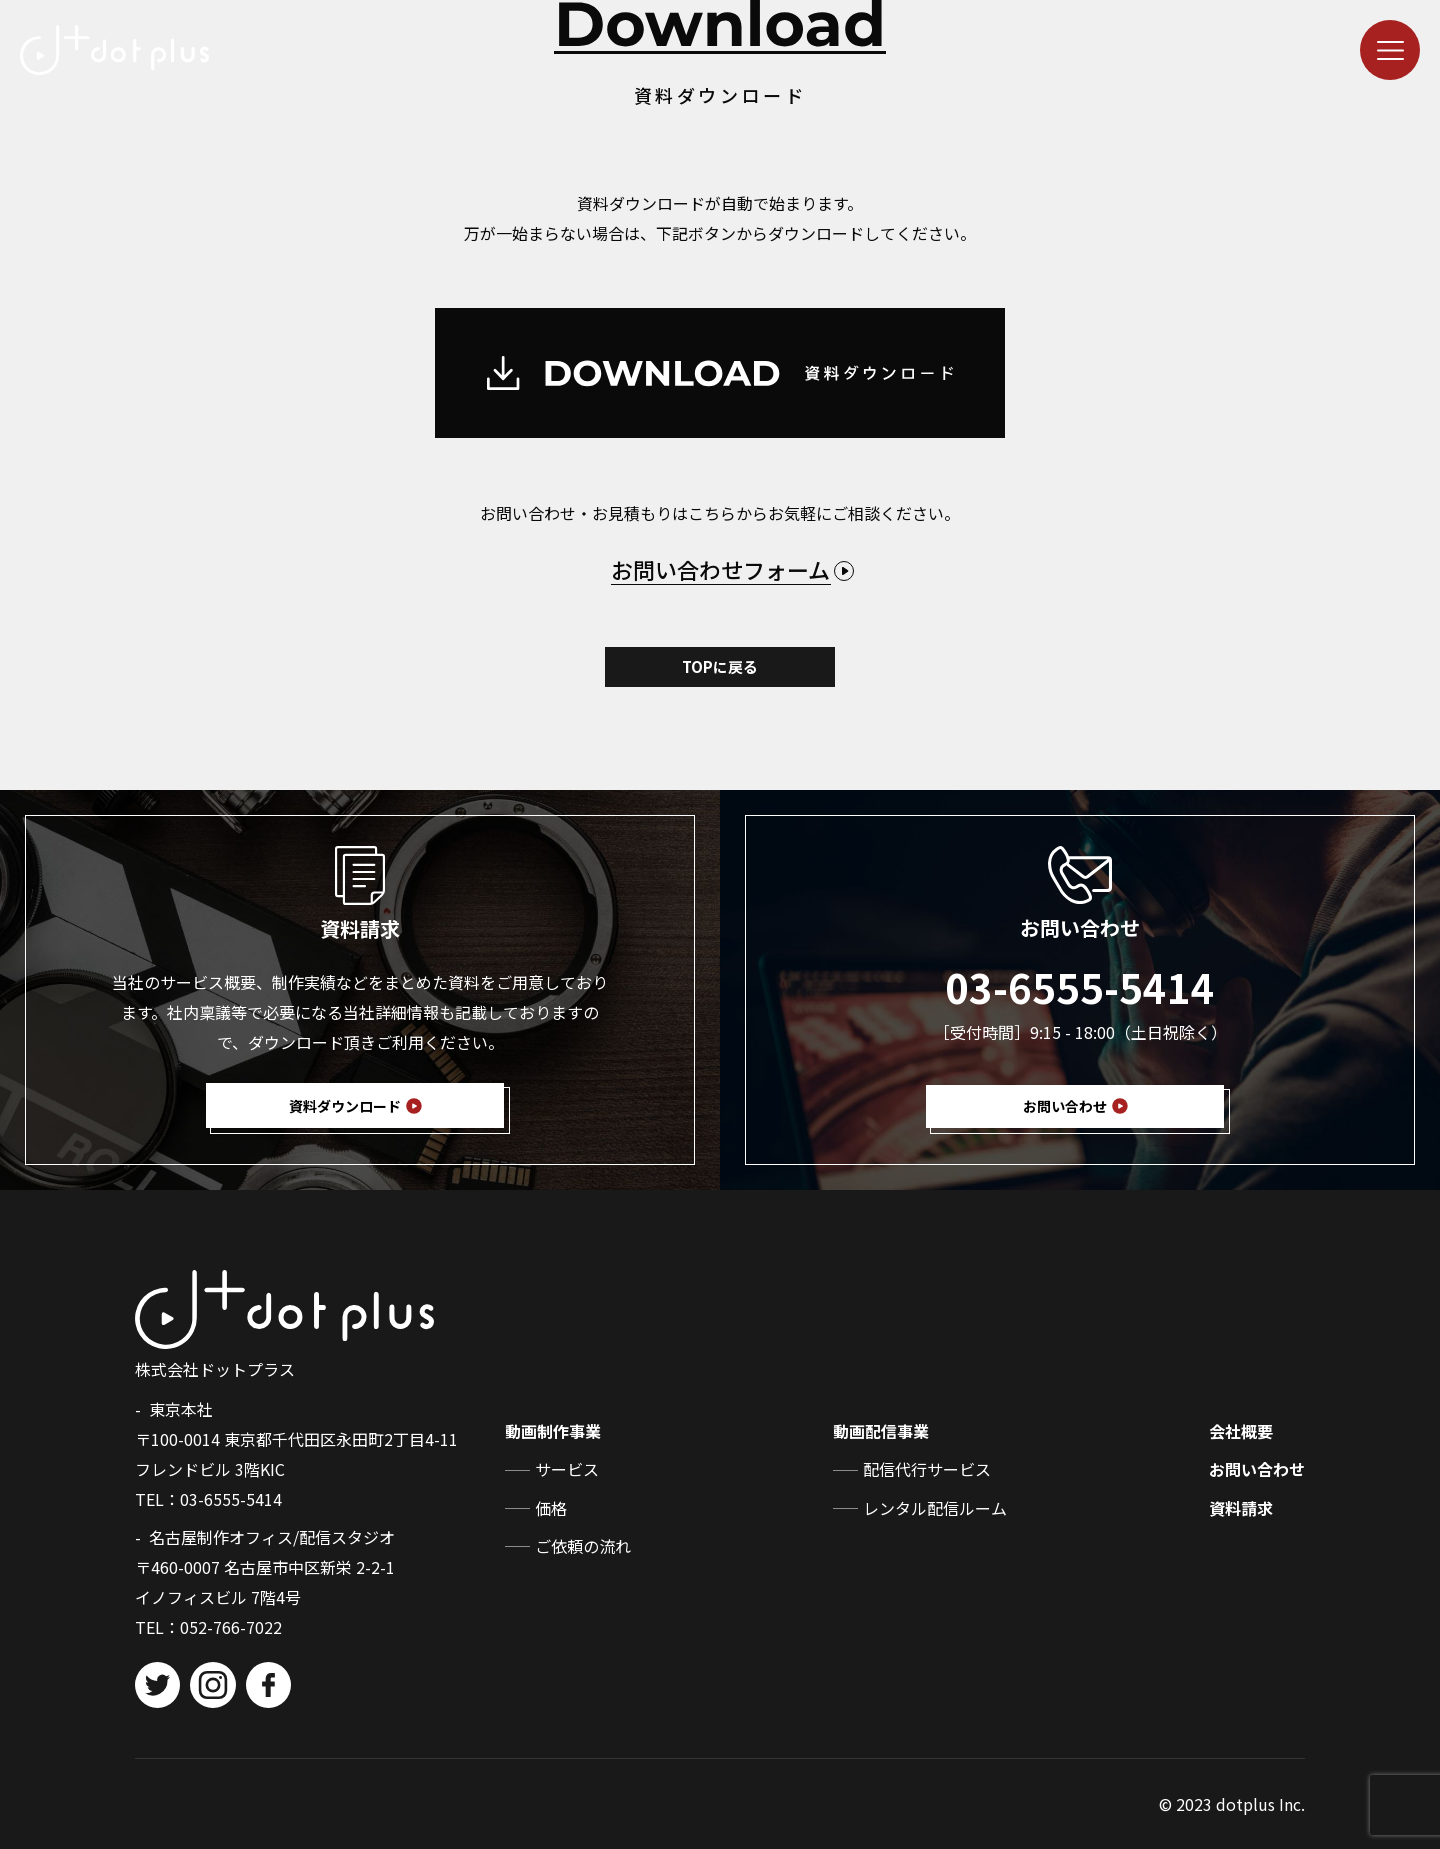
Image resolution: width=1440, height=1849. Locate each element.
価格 (551, 1508)
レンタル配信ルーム (935, 1508)
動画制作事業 (553, 1431)
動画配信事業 (881, 1431)
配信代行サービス (927, 1469)
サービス (567, 1469)
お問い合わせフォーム (720, 569)
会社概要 (1241, 1431)
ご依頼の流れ (583, 1546)
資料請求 (1241, 1508)
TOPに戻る (720, 666)
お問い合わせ (1257, 1469)
